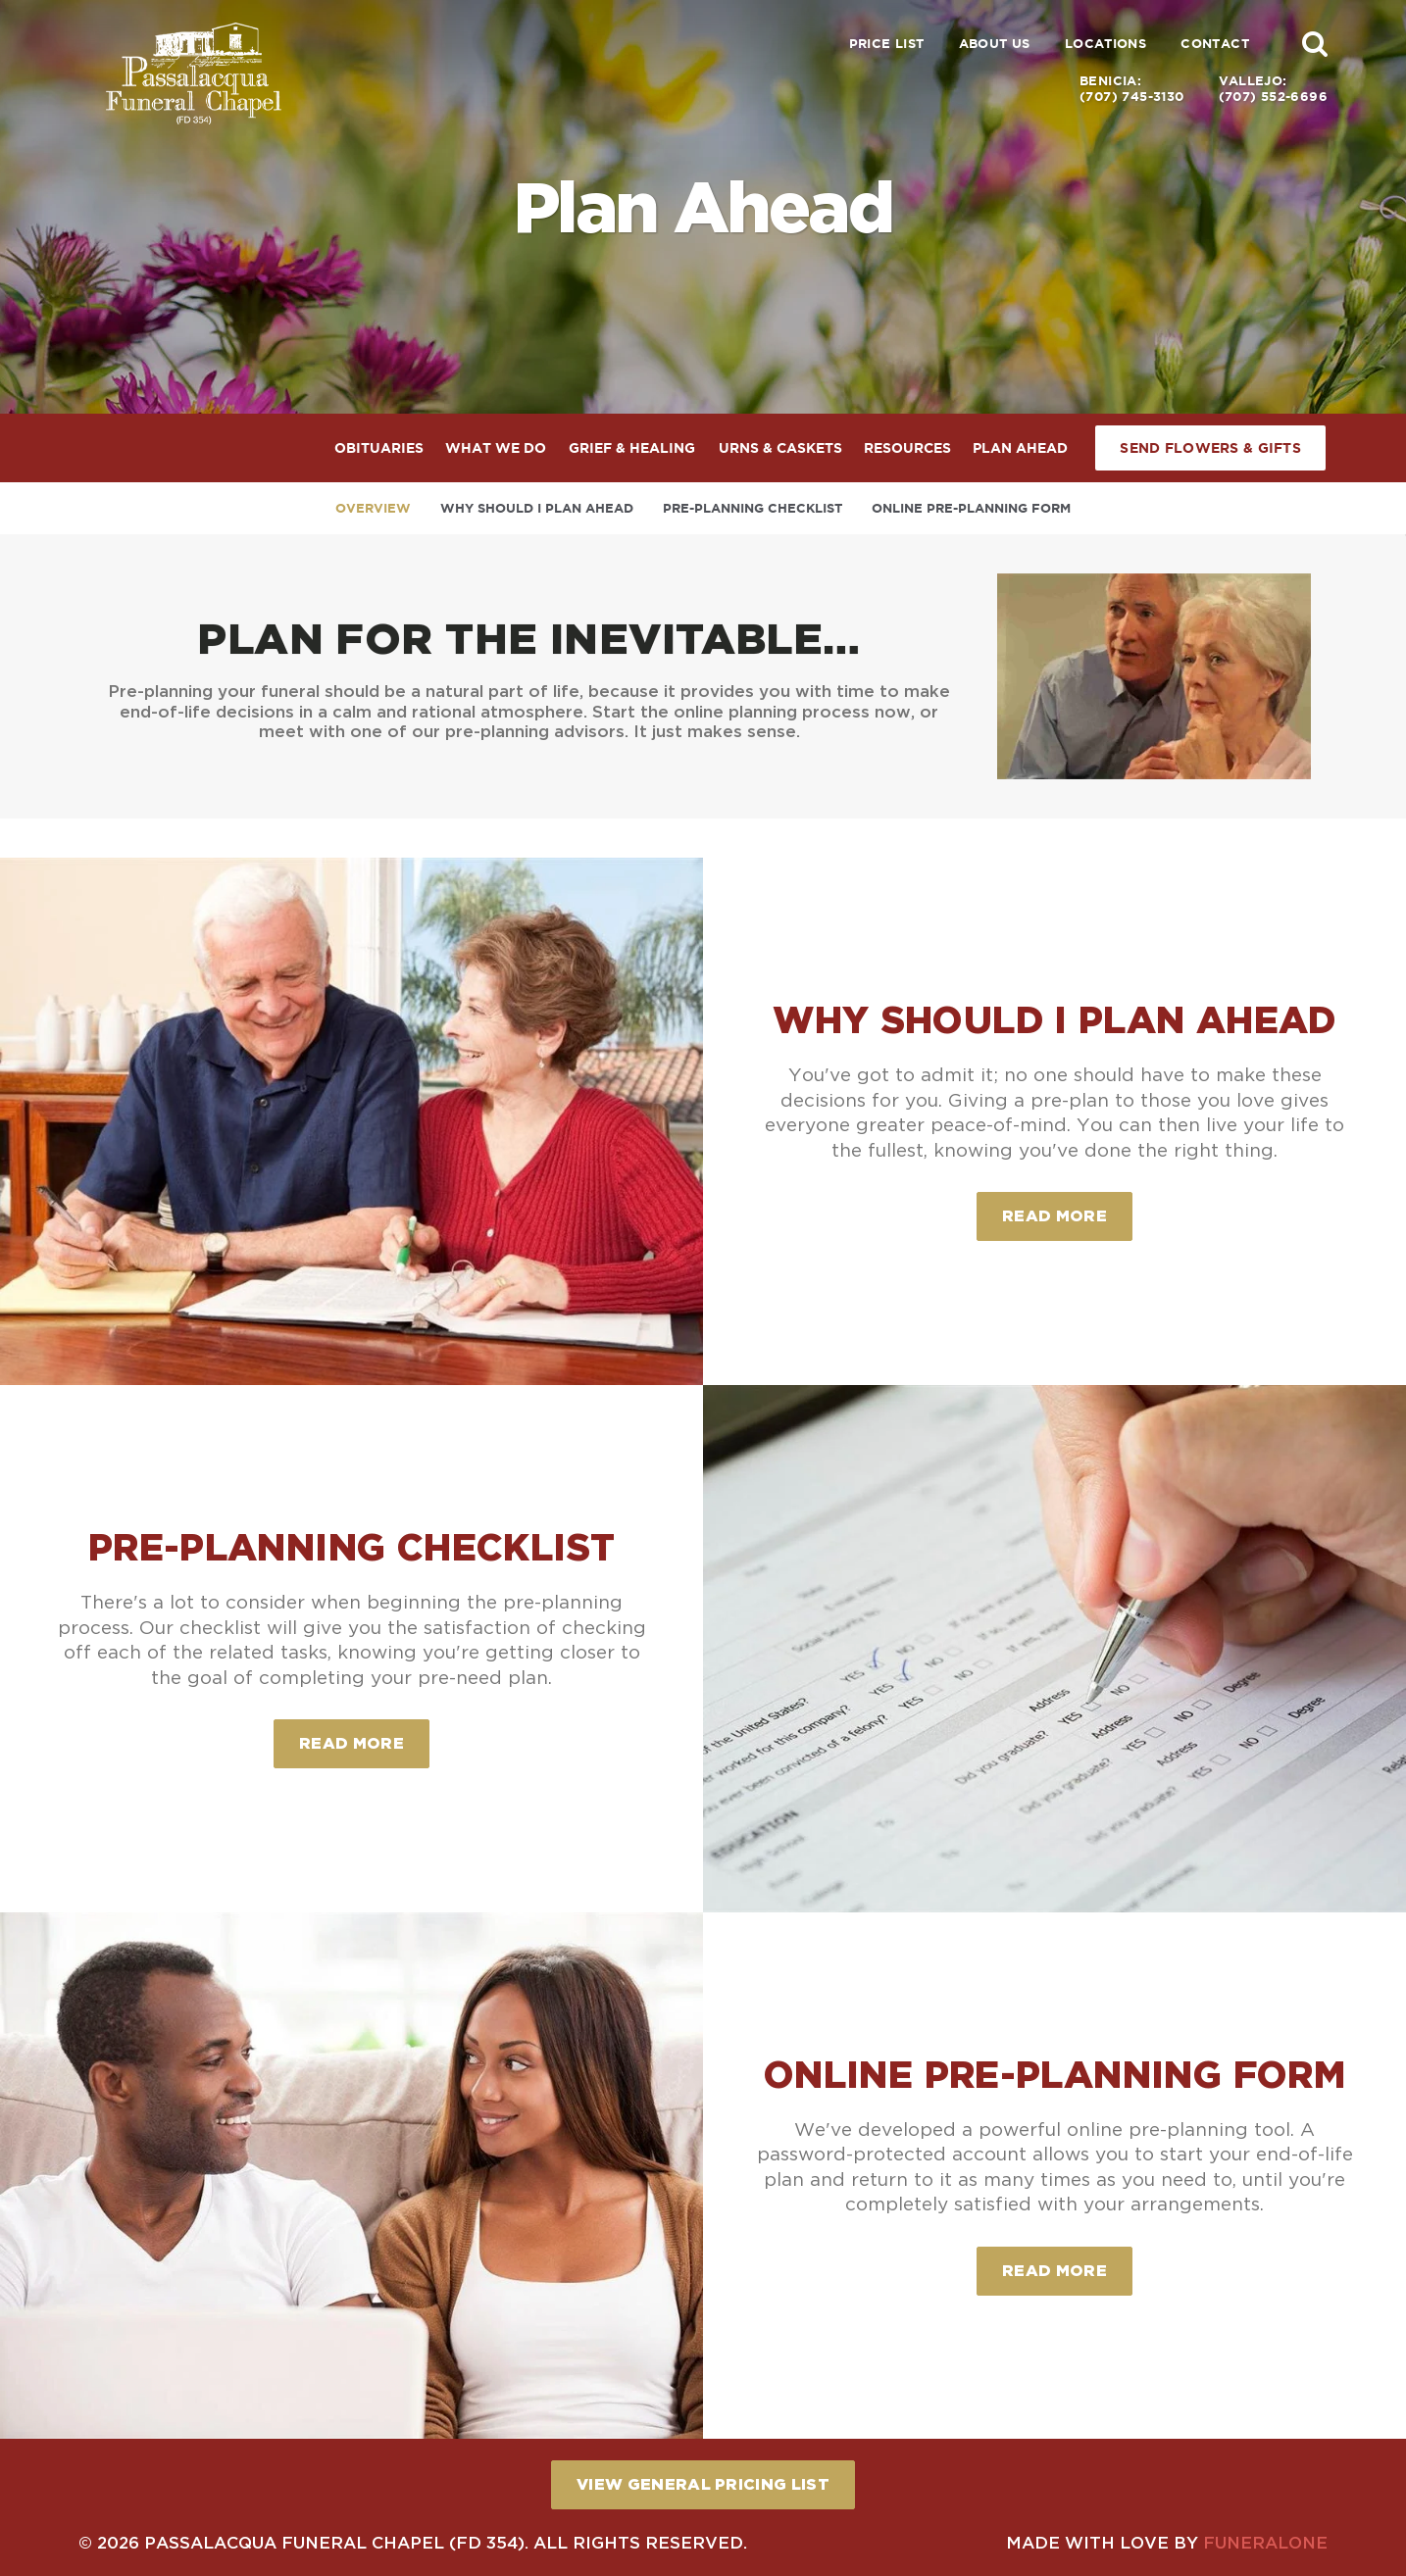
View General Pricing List (703, 2484)
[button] (1315, 43)
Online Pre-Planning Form (971, 508)
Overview (373, 508)
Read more (1067, 1208)
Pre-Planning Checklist (752, 508)
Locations (1106, 43)
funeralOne (1265, 2542)
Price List (887, 43)
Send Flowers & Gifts (1210, 448)
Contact (1214, 43)
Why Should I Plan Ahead (536, 508)
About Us (994, 43)
